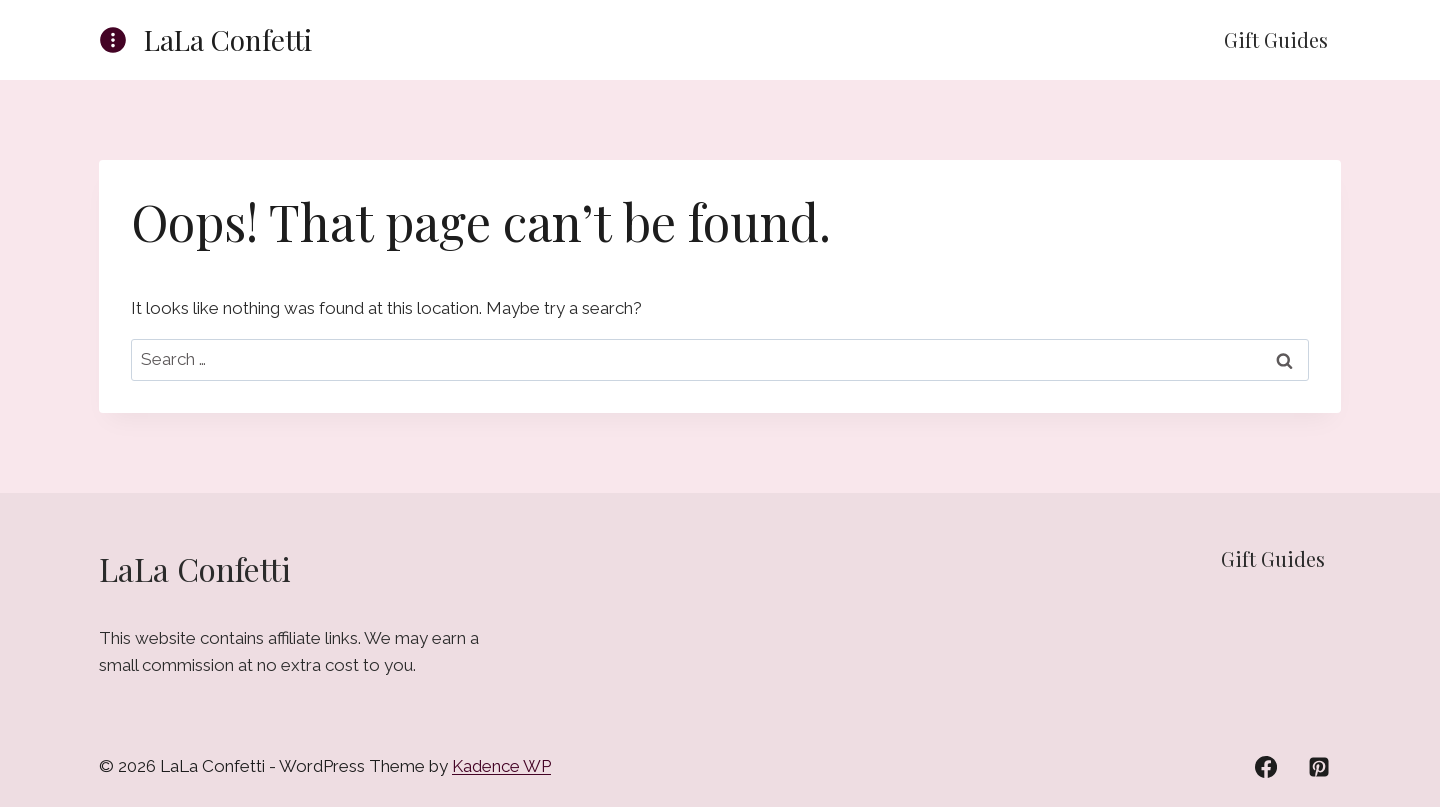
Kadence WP (501, 766)
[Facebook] (1266, 767)
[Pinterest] (1319, 767)
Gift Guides (1276, 39)
